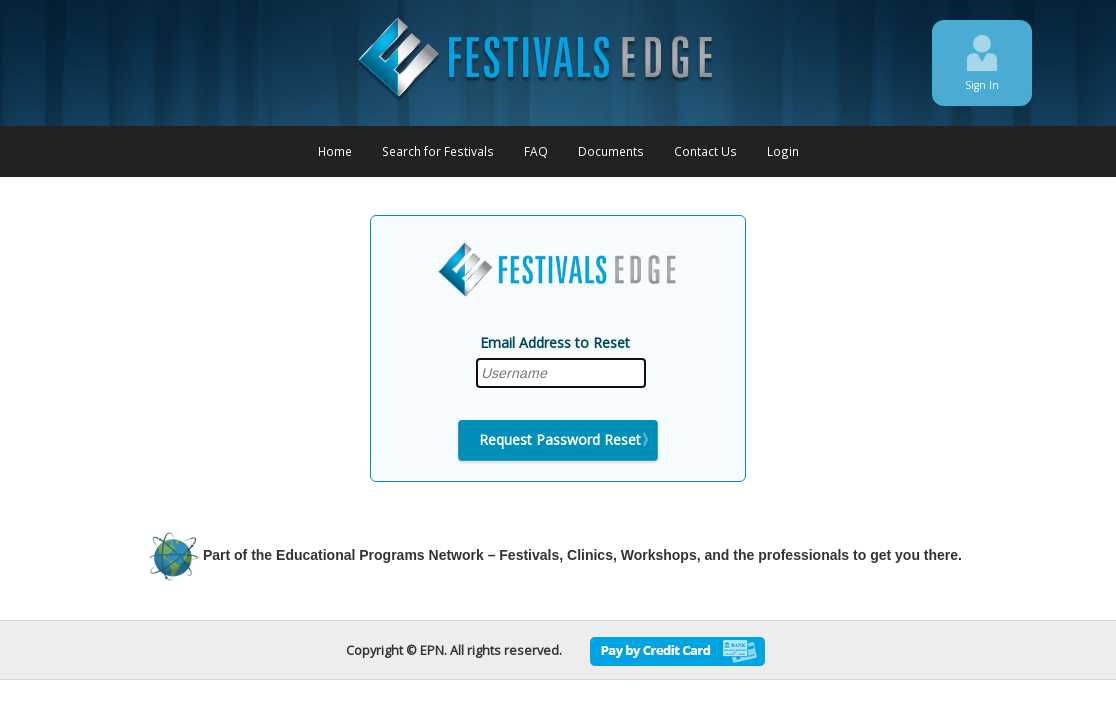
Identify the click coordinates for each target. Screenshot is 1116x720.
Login (783, 151)
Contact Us (705, 151)
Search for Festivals (438, 151)
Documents (611, 151)
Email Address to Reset (555, 342)
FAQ (536, 151)
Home (335, 151)
